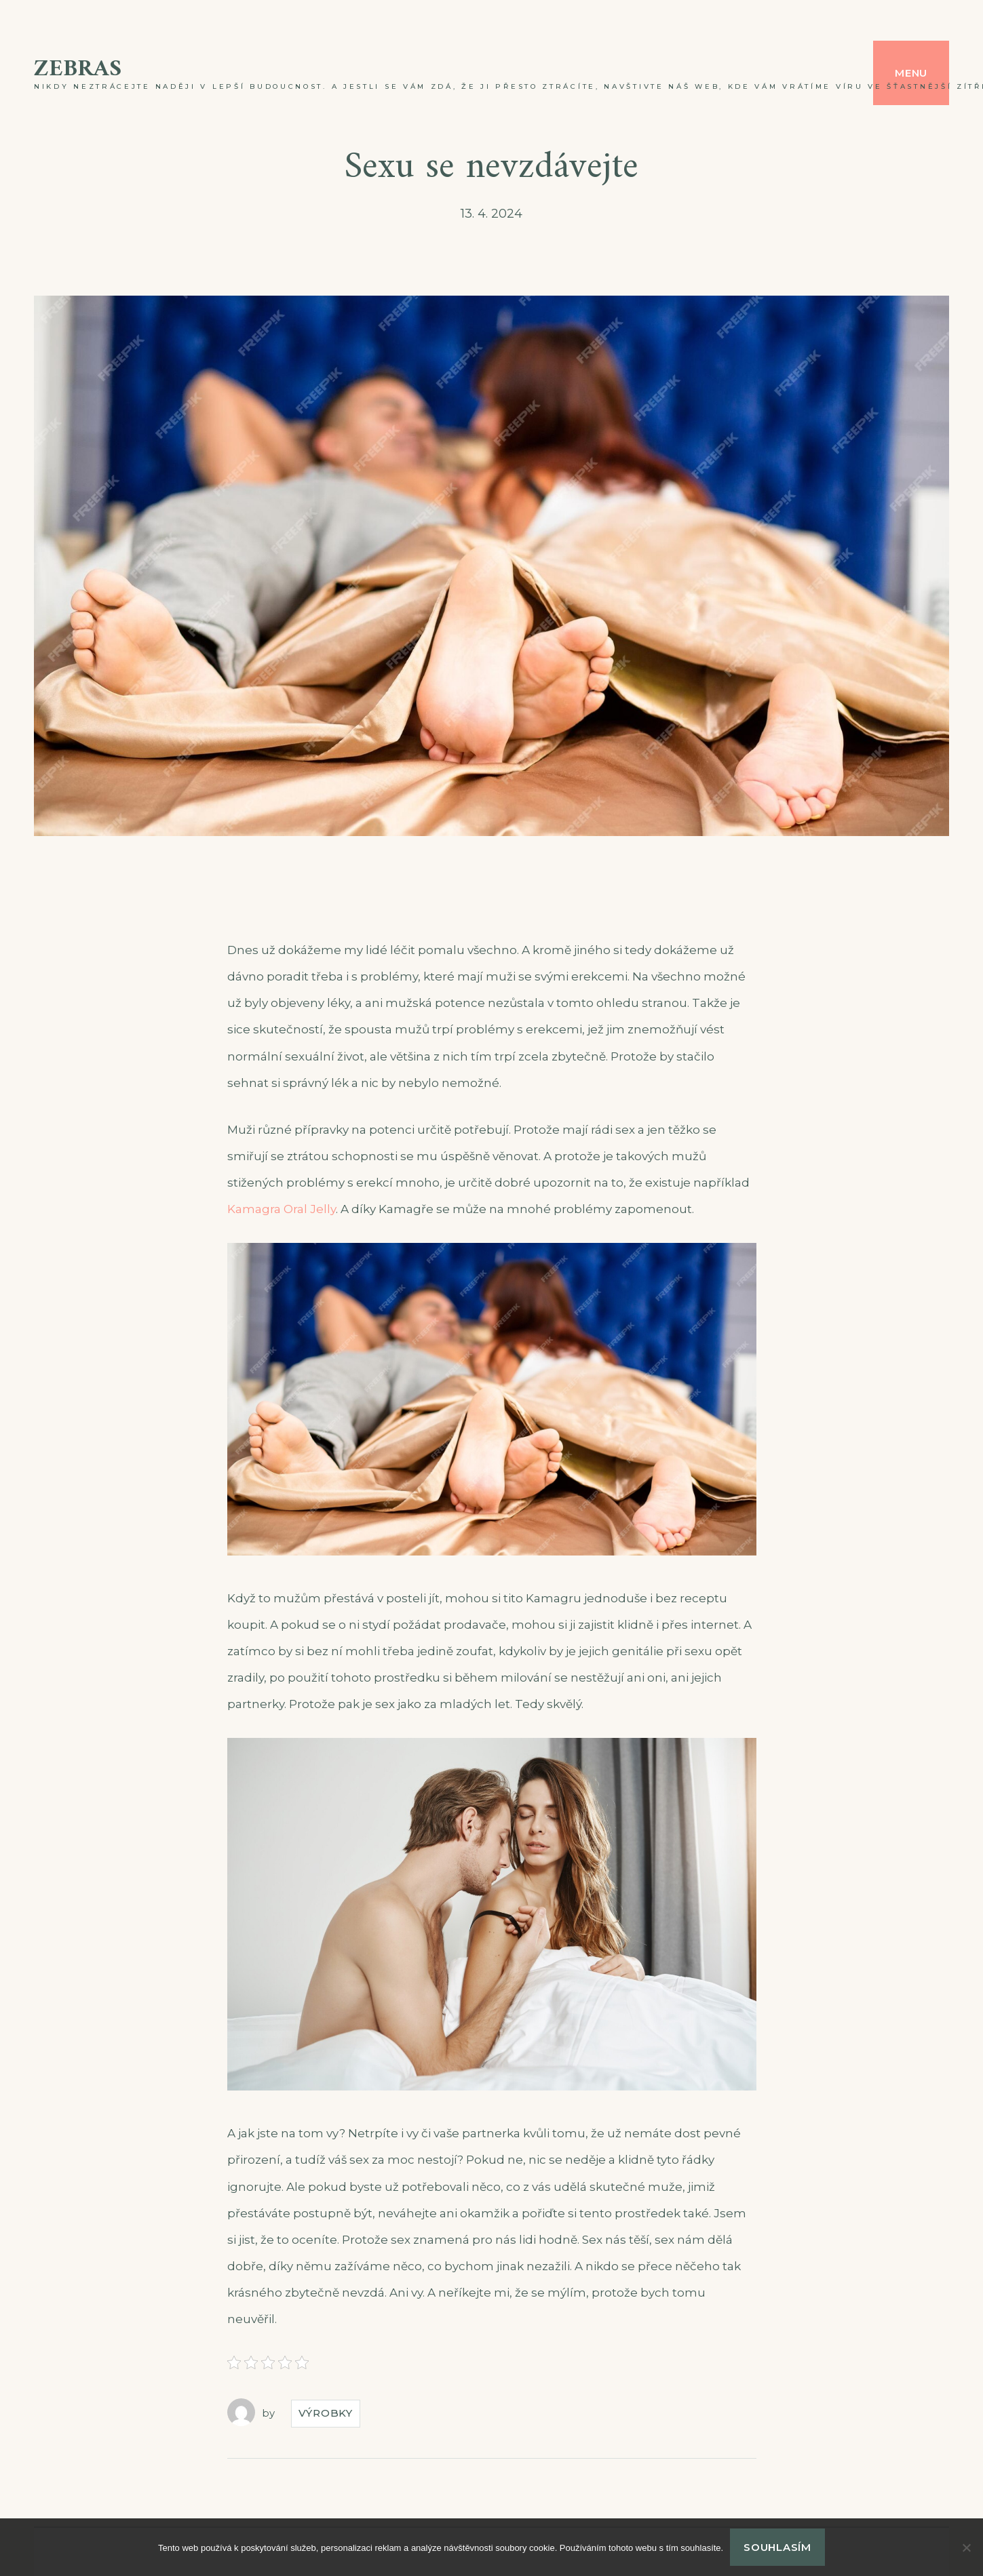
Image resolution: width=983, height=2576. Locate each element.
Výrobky (325, 2412)
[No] (966, 2547)
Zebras (77, 69)
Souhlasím (777, 2547)
